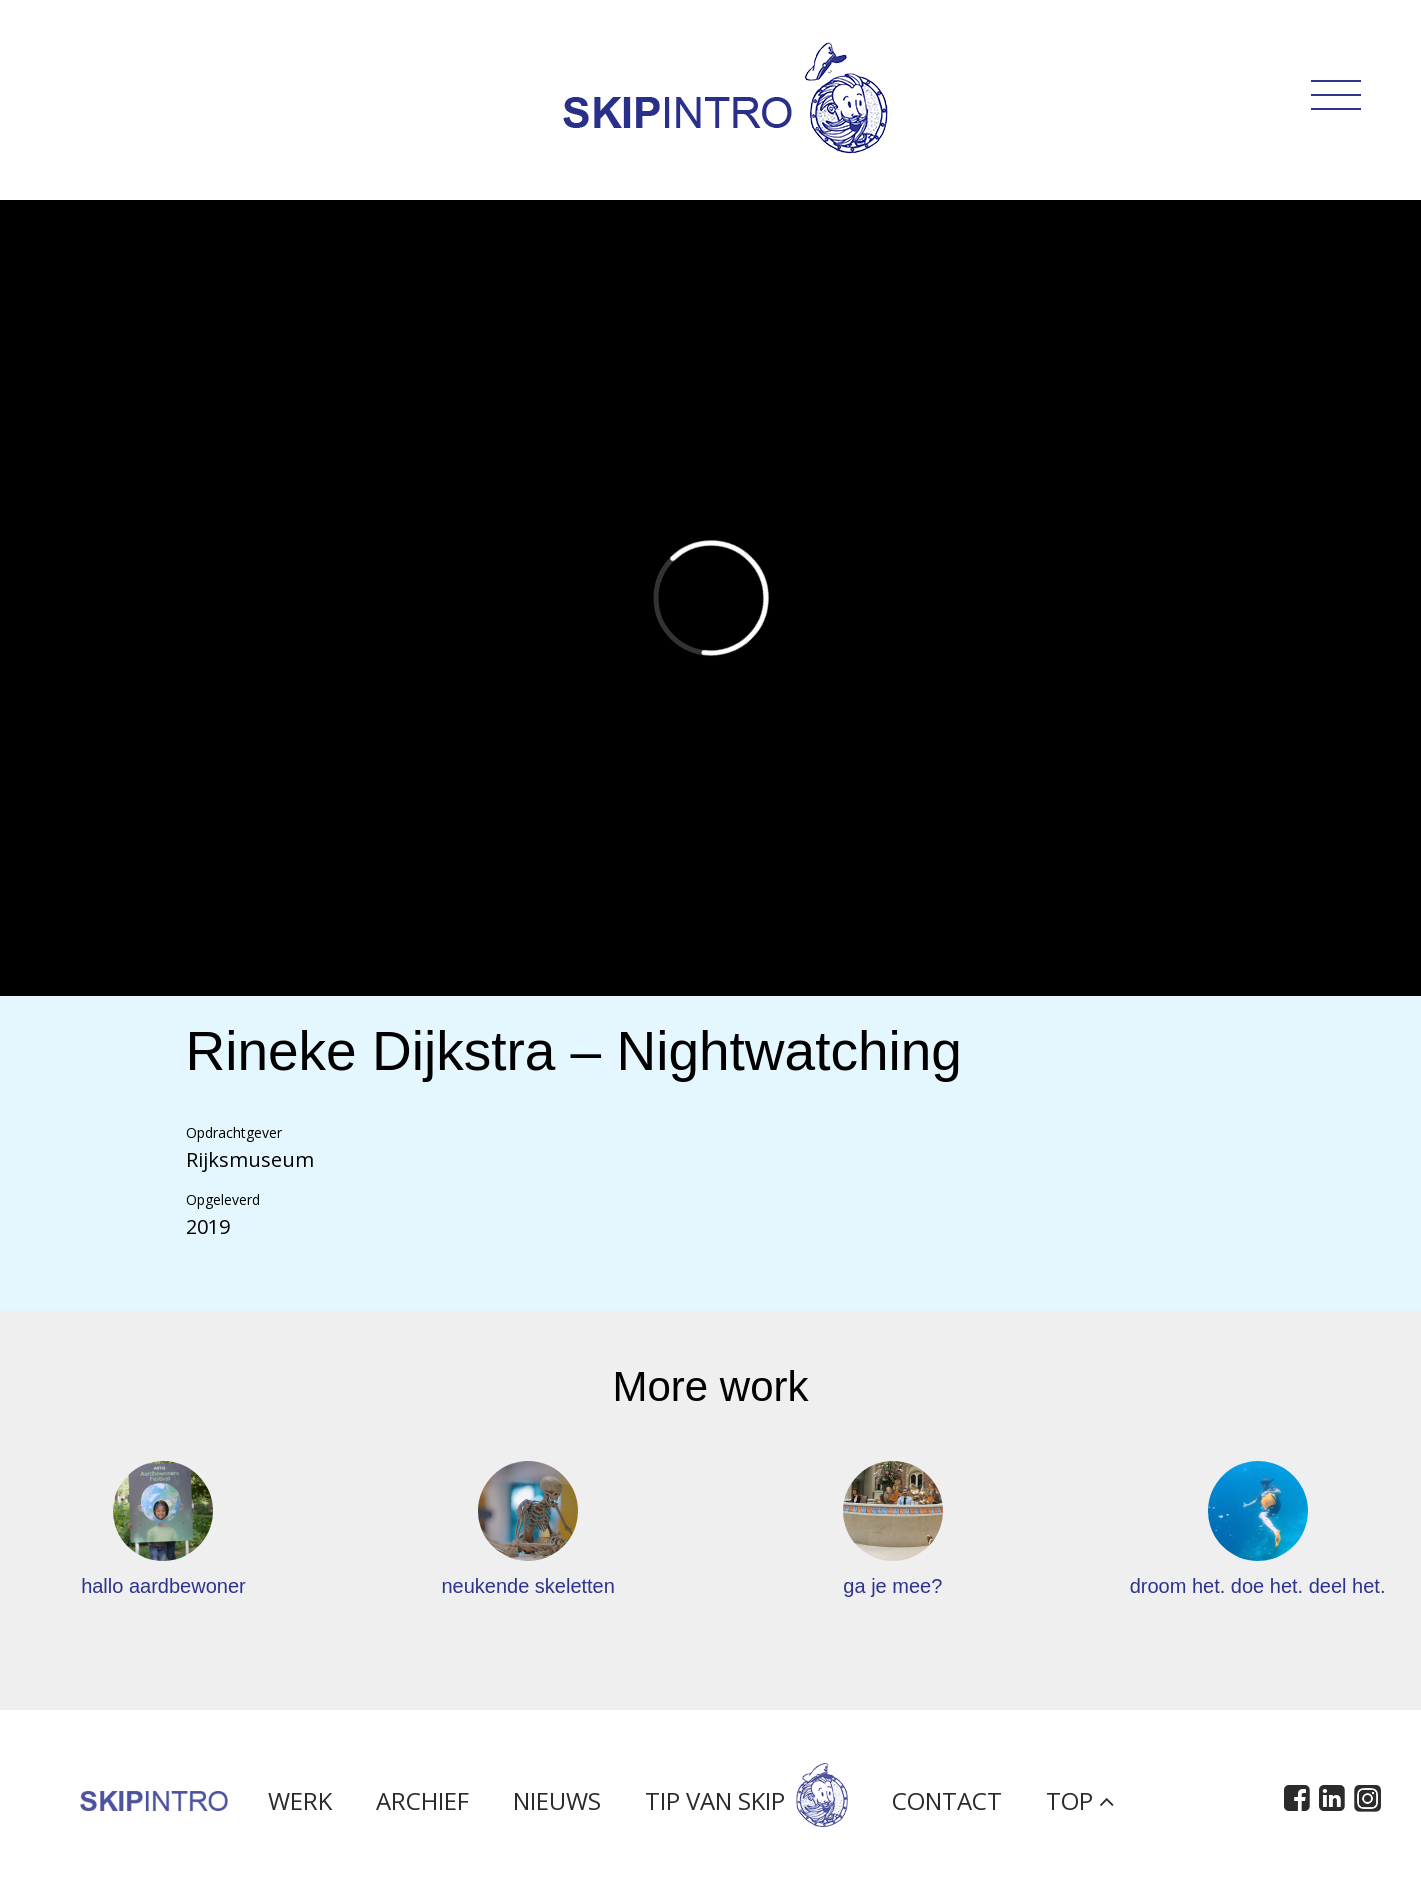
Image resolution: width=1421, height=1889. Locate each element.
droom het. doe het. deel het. (1258, 1586)
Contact (947, 1806)
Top (1080, 1806)
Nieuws (557, 1806)
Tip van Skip (746, 1806)
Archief (422, 1806)
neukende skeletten (527, 1586)
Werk (300, 1806)
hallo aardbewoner (163, 1586)
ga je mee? (892, 1586)
